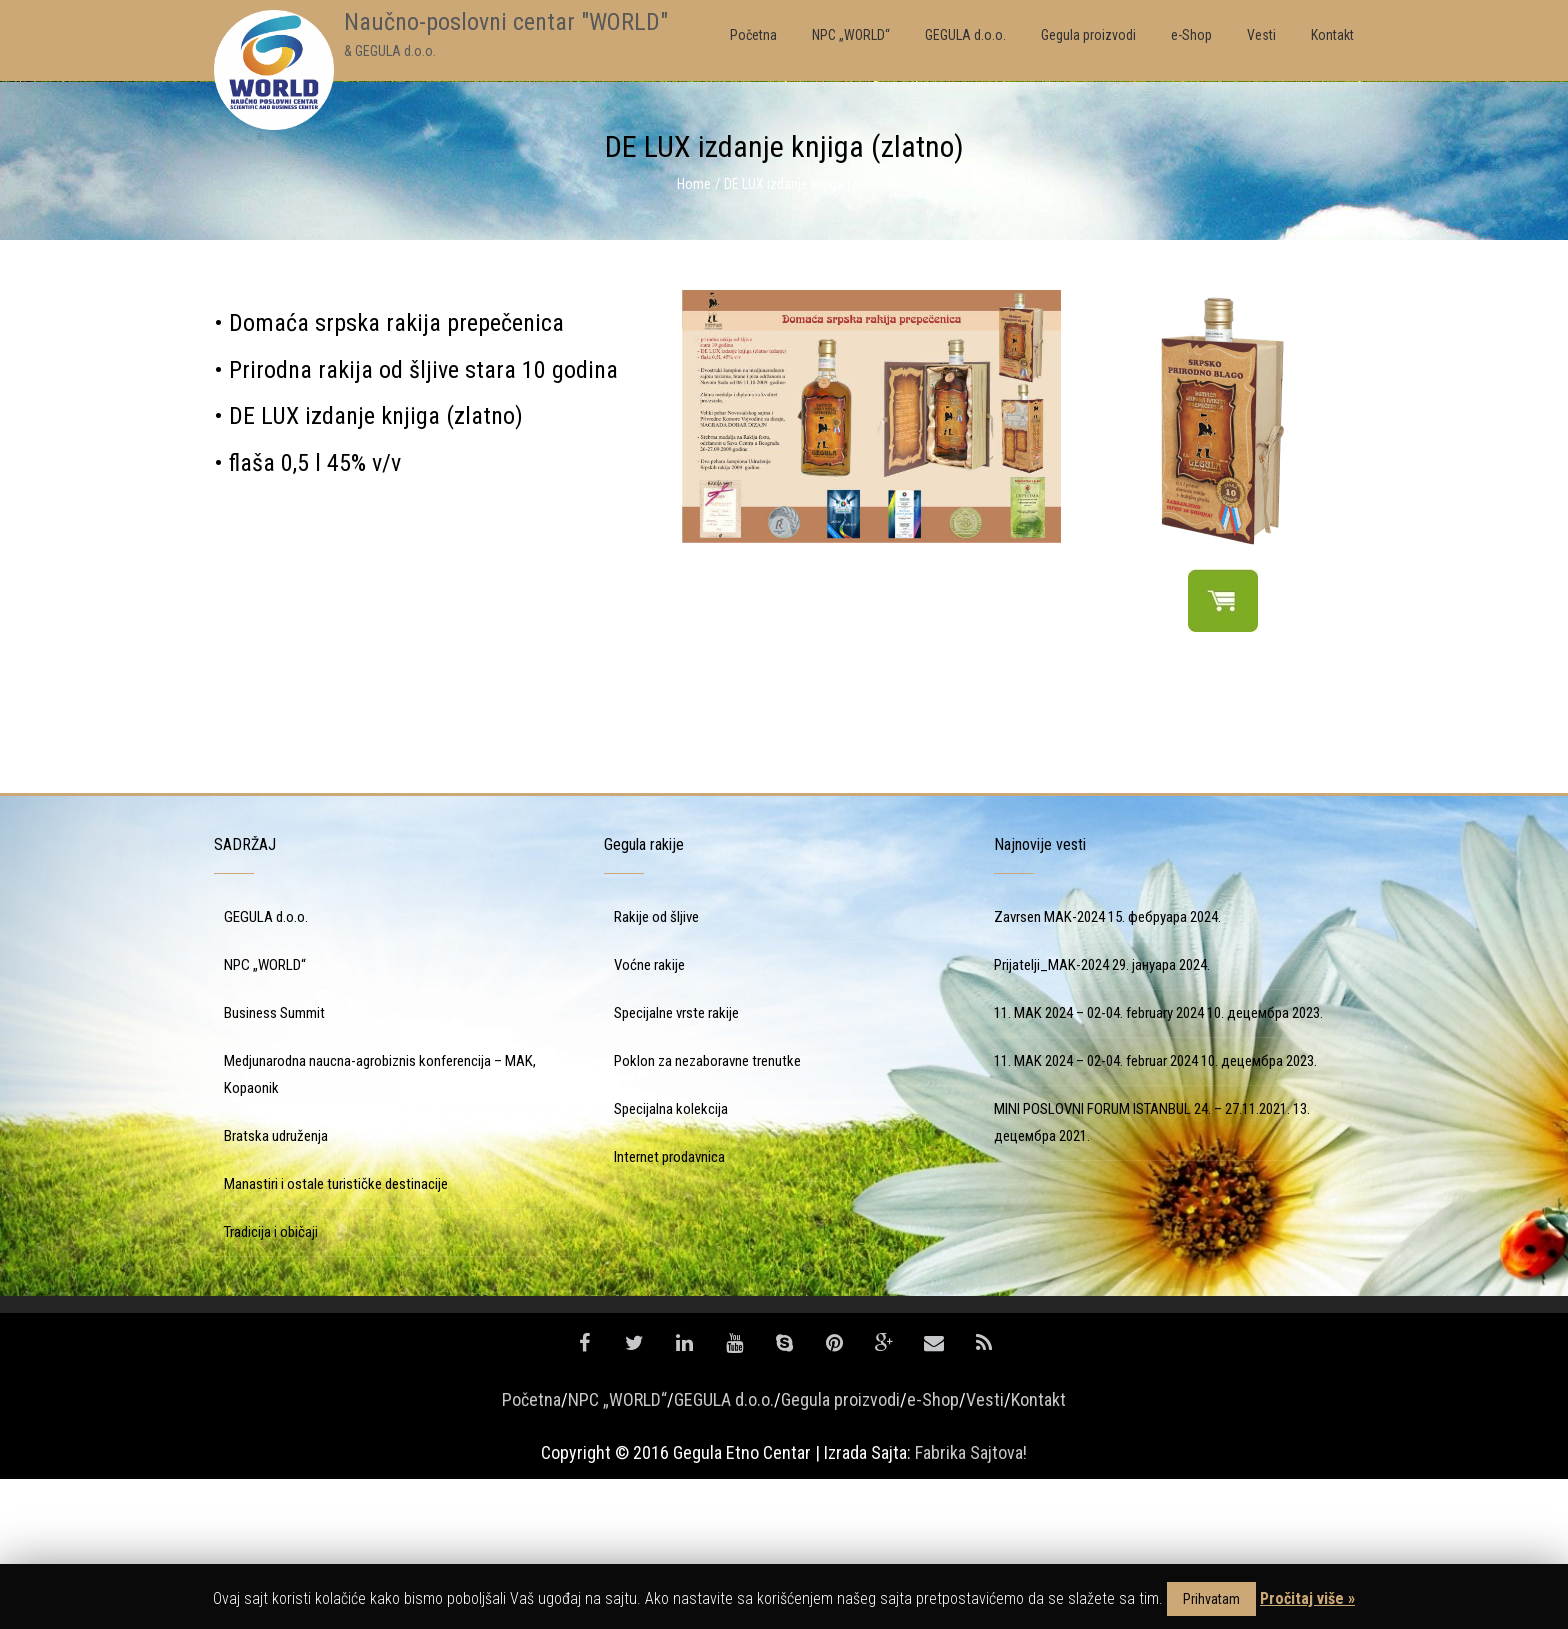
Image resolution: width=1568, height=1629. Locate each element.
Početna (531, 1549)
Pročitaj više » (1307, 1598)
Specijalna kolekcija (671, 1259)
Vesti (985, 1549)
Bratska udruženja (276, 1286)
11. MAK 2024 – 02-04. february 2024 (1099, 1163)
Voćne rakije (649, 1115)
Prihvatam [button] (1211, 1599)
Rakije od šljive (656, 1067)
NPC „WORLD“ (265, 1115)
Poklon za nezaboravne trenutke (707, 1211)
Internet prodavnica (669, 1307)
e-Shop (933, 1549)
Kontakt (1038, 1549)
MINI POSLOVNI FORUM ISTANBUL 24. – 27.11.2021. (1142, 1259)
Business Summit (274, 1163)
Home (694, 184)
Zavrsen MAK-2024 (1049, 1067)
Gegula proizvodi (840, 1549)
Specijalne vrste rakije (676, 1163)
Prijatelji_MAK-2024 (1051, 1115)
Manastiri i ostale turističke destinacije (336, 1334)
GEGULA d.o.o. (266, 1067)
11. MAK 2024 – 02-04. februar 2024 (1096, 1211)
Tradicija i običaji (271, 1382)
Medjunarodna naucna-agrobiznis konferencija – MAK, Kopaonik (380, 1224)
